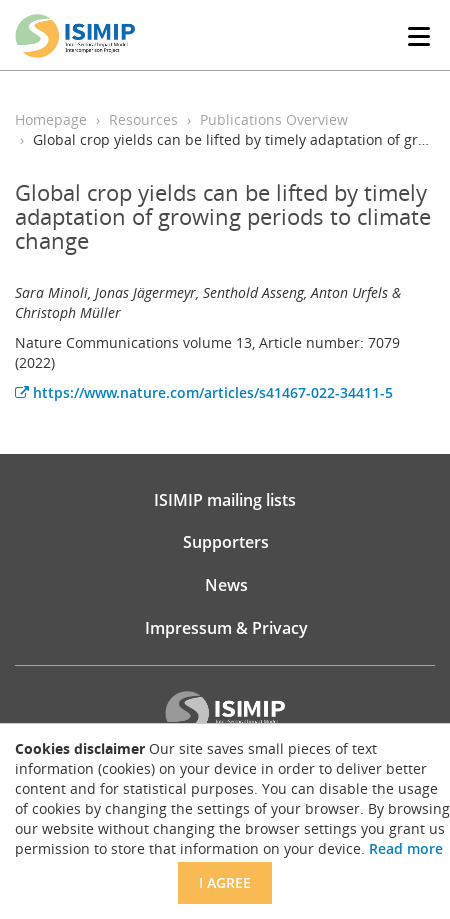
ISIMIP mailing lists (225, 500)
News (226, 585)
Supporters (226, 542)
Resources (143, 119)
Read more (406, 848)
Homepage (51, 119)
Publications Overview (274, 119)
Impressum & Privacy (226, 628)
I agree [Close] (225, 882)
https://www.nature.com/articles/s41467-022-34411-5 (204, 392)
